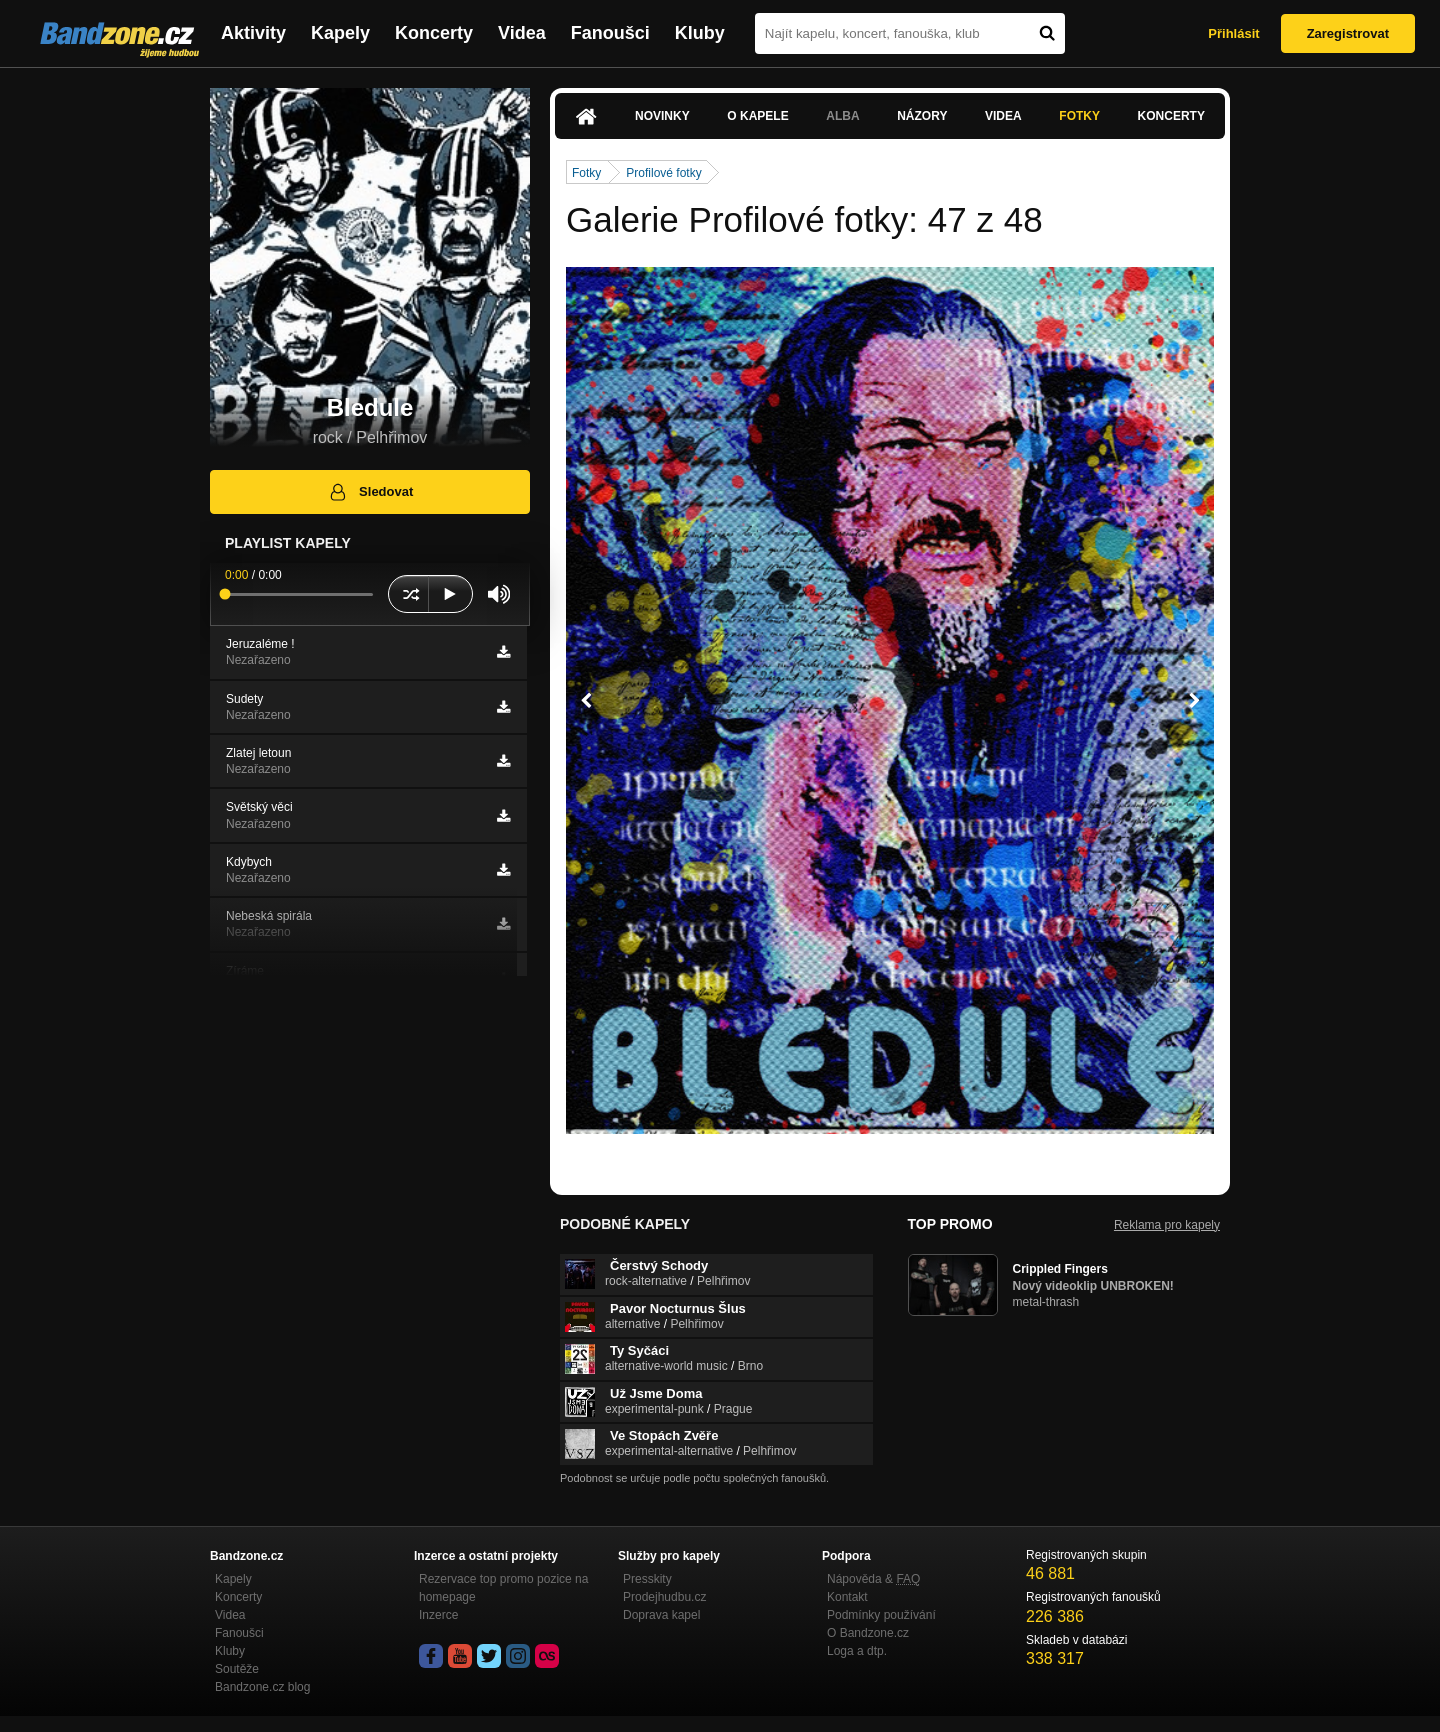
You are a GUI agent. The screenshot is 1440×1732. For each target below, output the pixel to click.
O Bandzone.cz (868, 1633)
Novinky (662, 116)
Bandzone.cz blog (262, 1687)
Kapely (340, 33)
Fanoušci (610, 33)
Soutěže (237, 1669)
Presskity (647, 1579)
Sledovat (370, 492)
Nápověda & (873, 1579)
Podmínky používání (881, 1615)
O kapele (757, 116)
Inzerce (438, 1615)
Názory (922, 116)
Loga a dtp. (857, 1651)
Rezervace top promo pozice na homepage (503, 1588)
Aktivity (253, 33)
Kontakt (847, 1597)
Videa (522, 33)
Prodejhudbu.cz (664, 1597)
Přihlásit (1233, 33)
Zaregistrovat (1348, 33)
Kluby (700, 33)
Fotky (1079, 116)
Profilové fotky (663, 173)
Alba (842, 116)
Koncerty (434, 33)
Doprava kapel (661, 1615)
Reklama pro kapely (1167, 1225)
